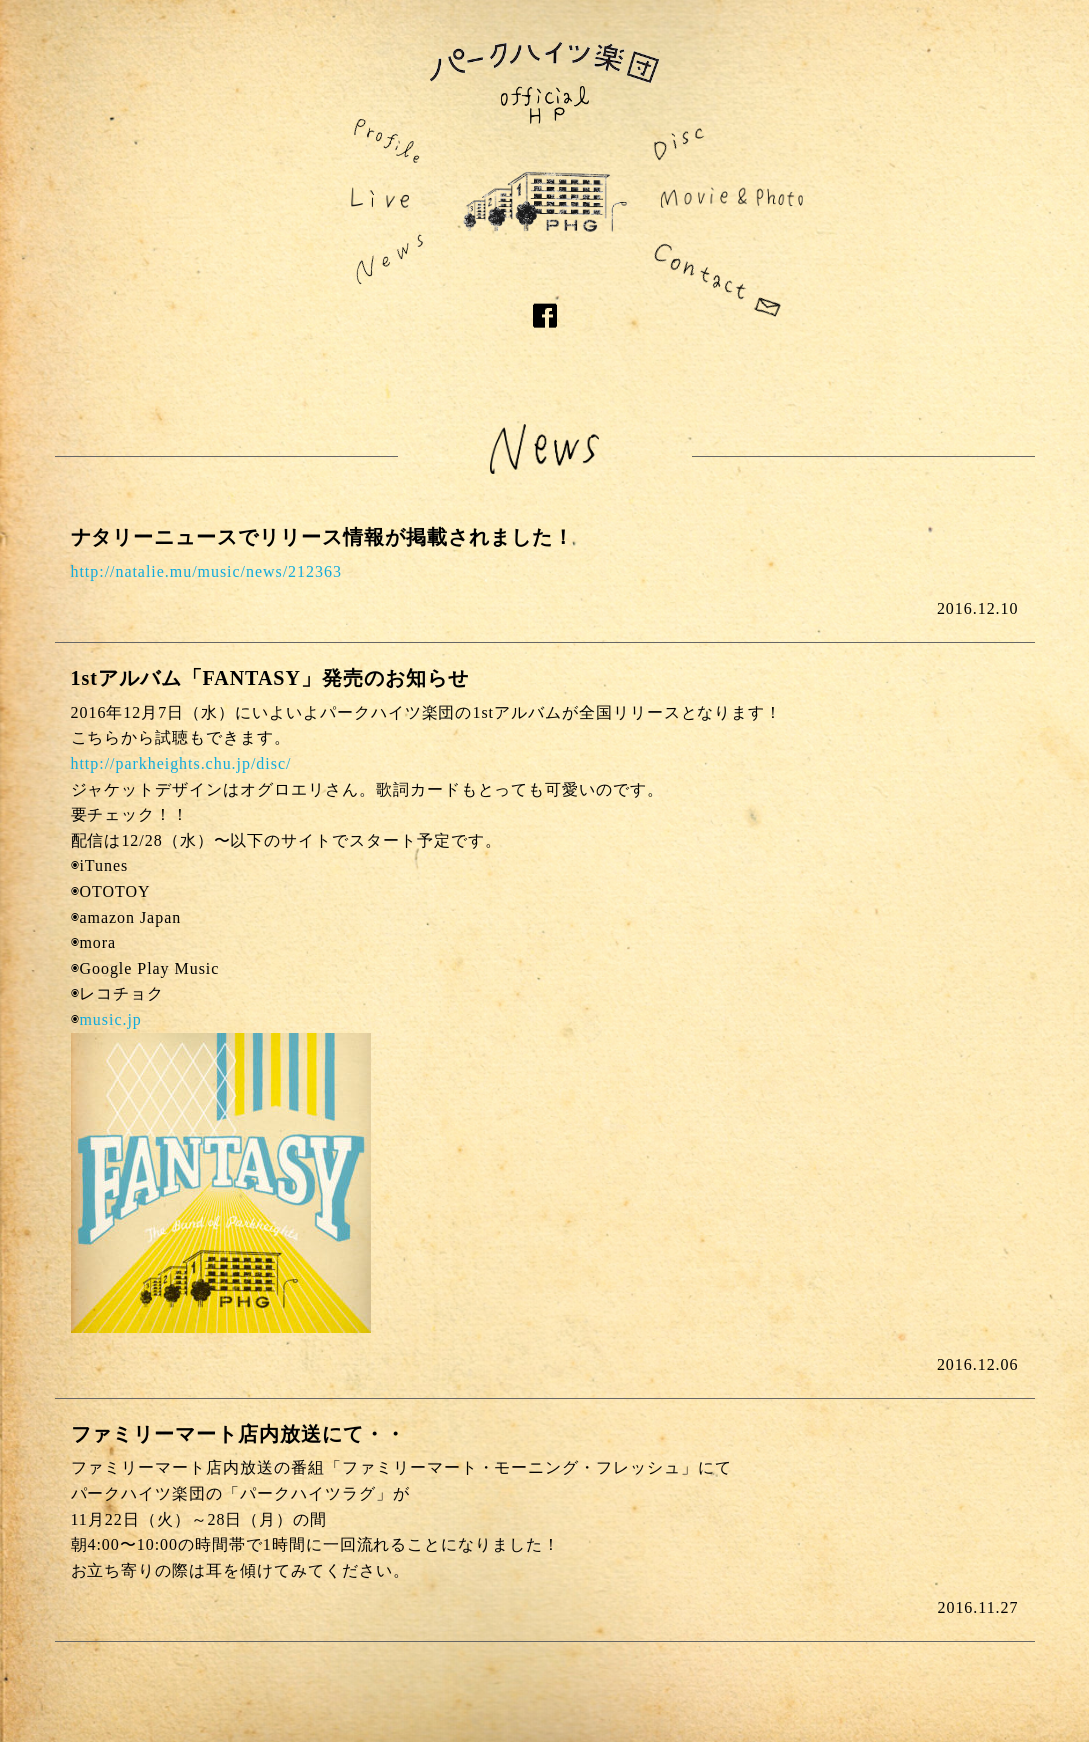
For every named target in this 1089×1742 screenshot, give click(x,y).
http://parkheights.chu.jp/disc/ (181, 763)
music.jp (110, 1019)
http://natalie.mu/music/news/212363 (206, 571)
